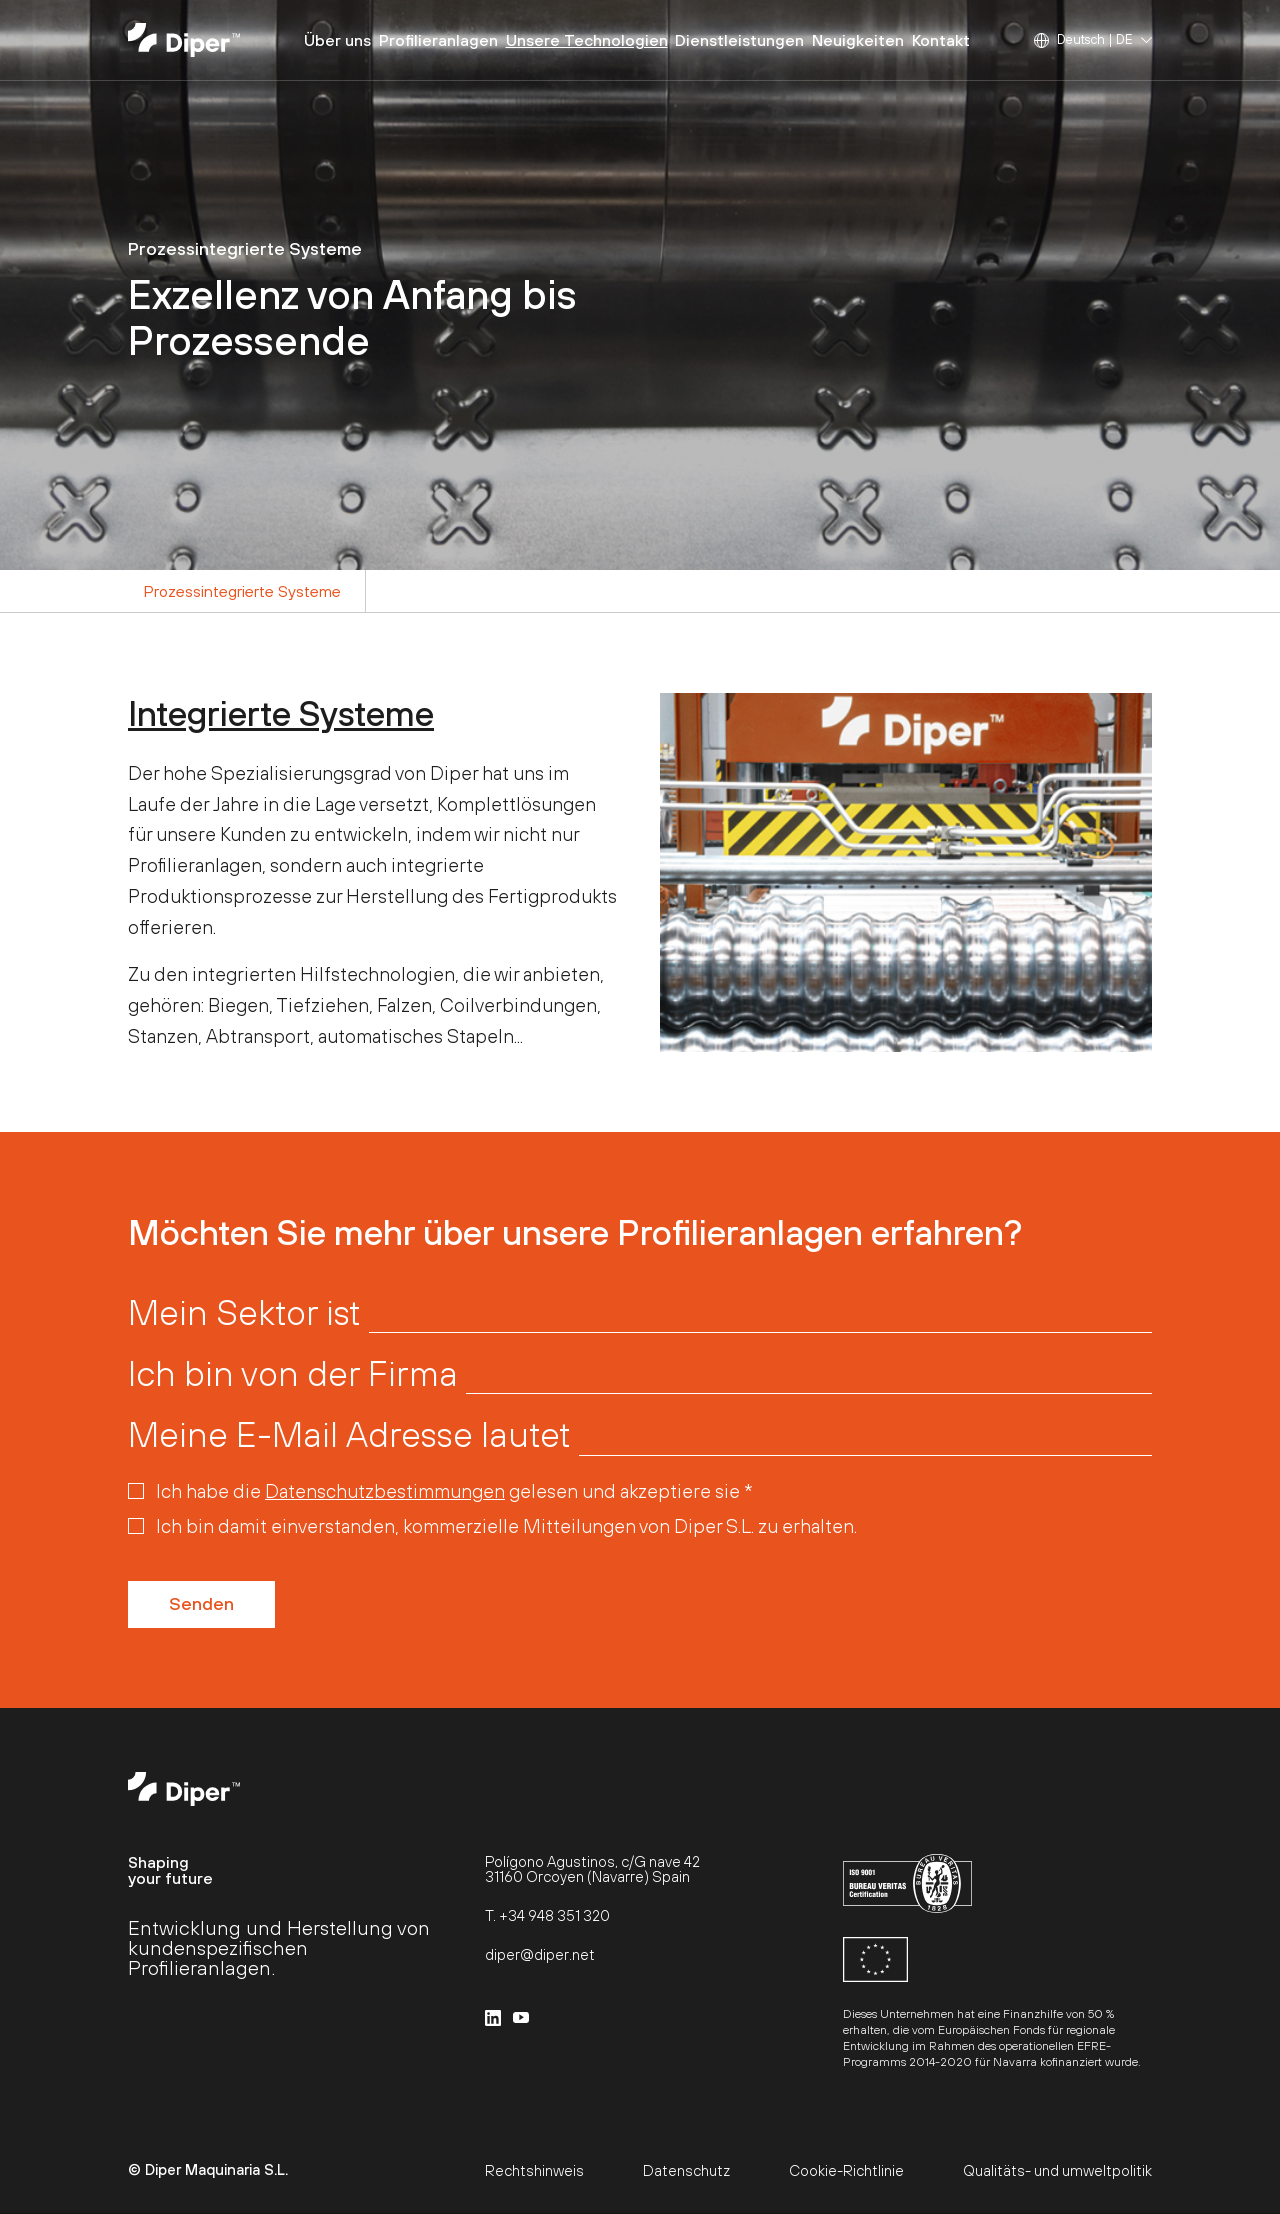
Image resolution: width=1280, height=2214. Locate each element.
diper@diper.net (540, 1954)
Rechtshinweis (534, 2170)
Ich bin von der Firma (293, 1373)
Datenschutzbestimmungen (385, 1491)
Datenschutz (686, 2170)
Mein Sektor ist (244, 1312)
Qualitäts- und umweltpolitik (1057, 2170)
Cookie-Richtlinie (846, 2170)
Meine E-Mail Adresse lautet (349, 1434)
